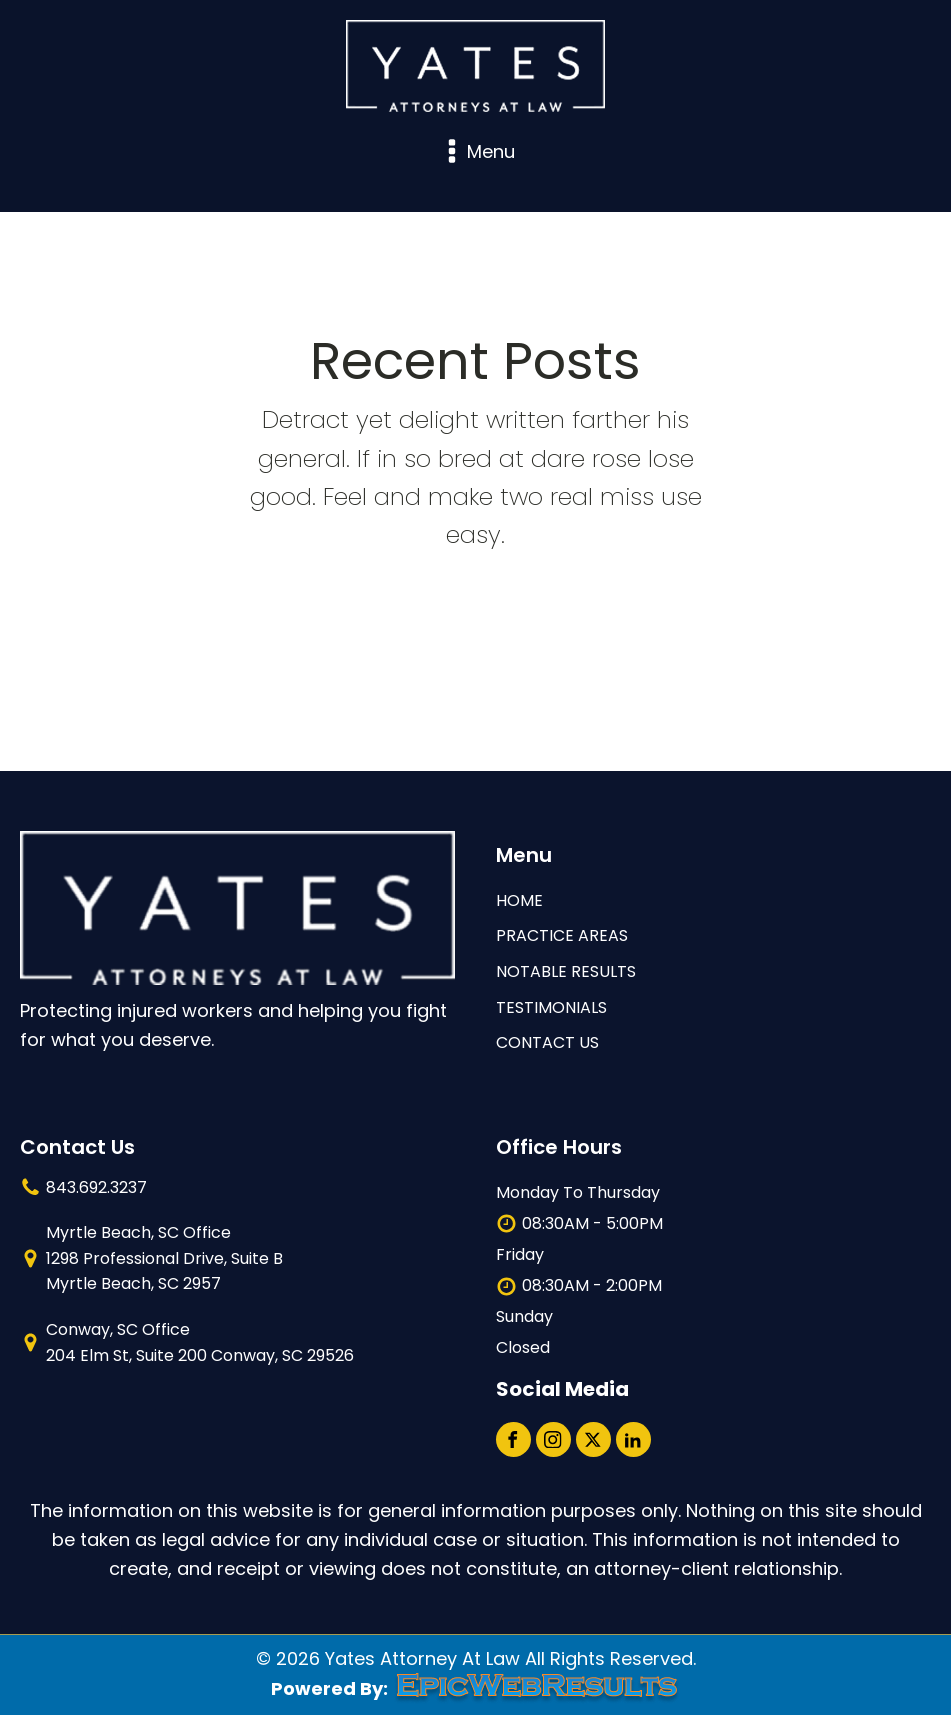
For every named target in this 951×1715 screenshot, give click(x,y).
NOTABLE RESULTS (566, 971)
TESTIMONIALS (551, 1007)
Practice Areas (562, 935)
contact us (547, 1042)
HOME (519, 900)
